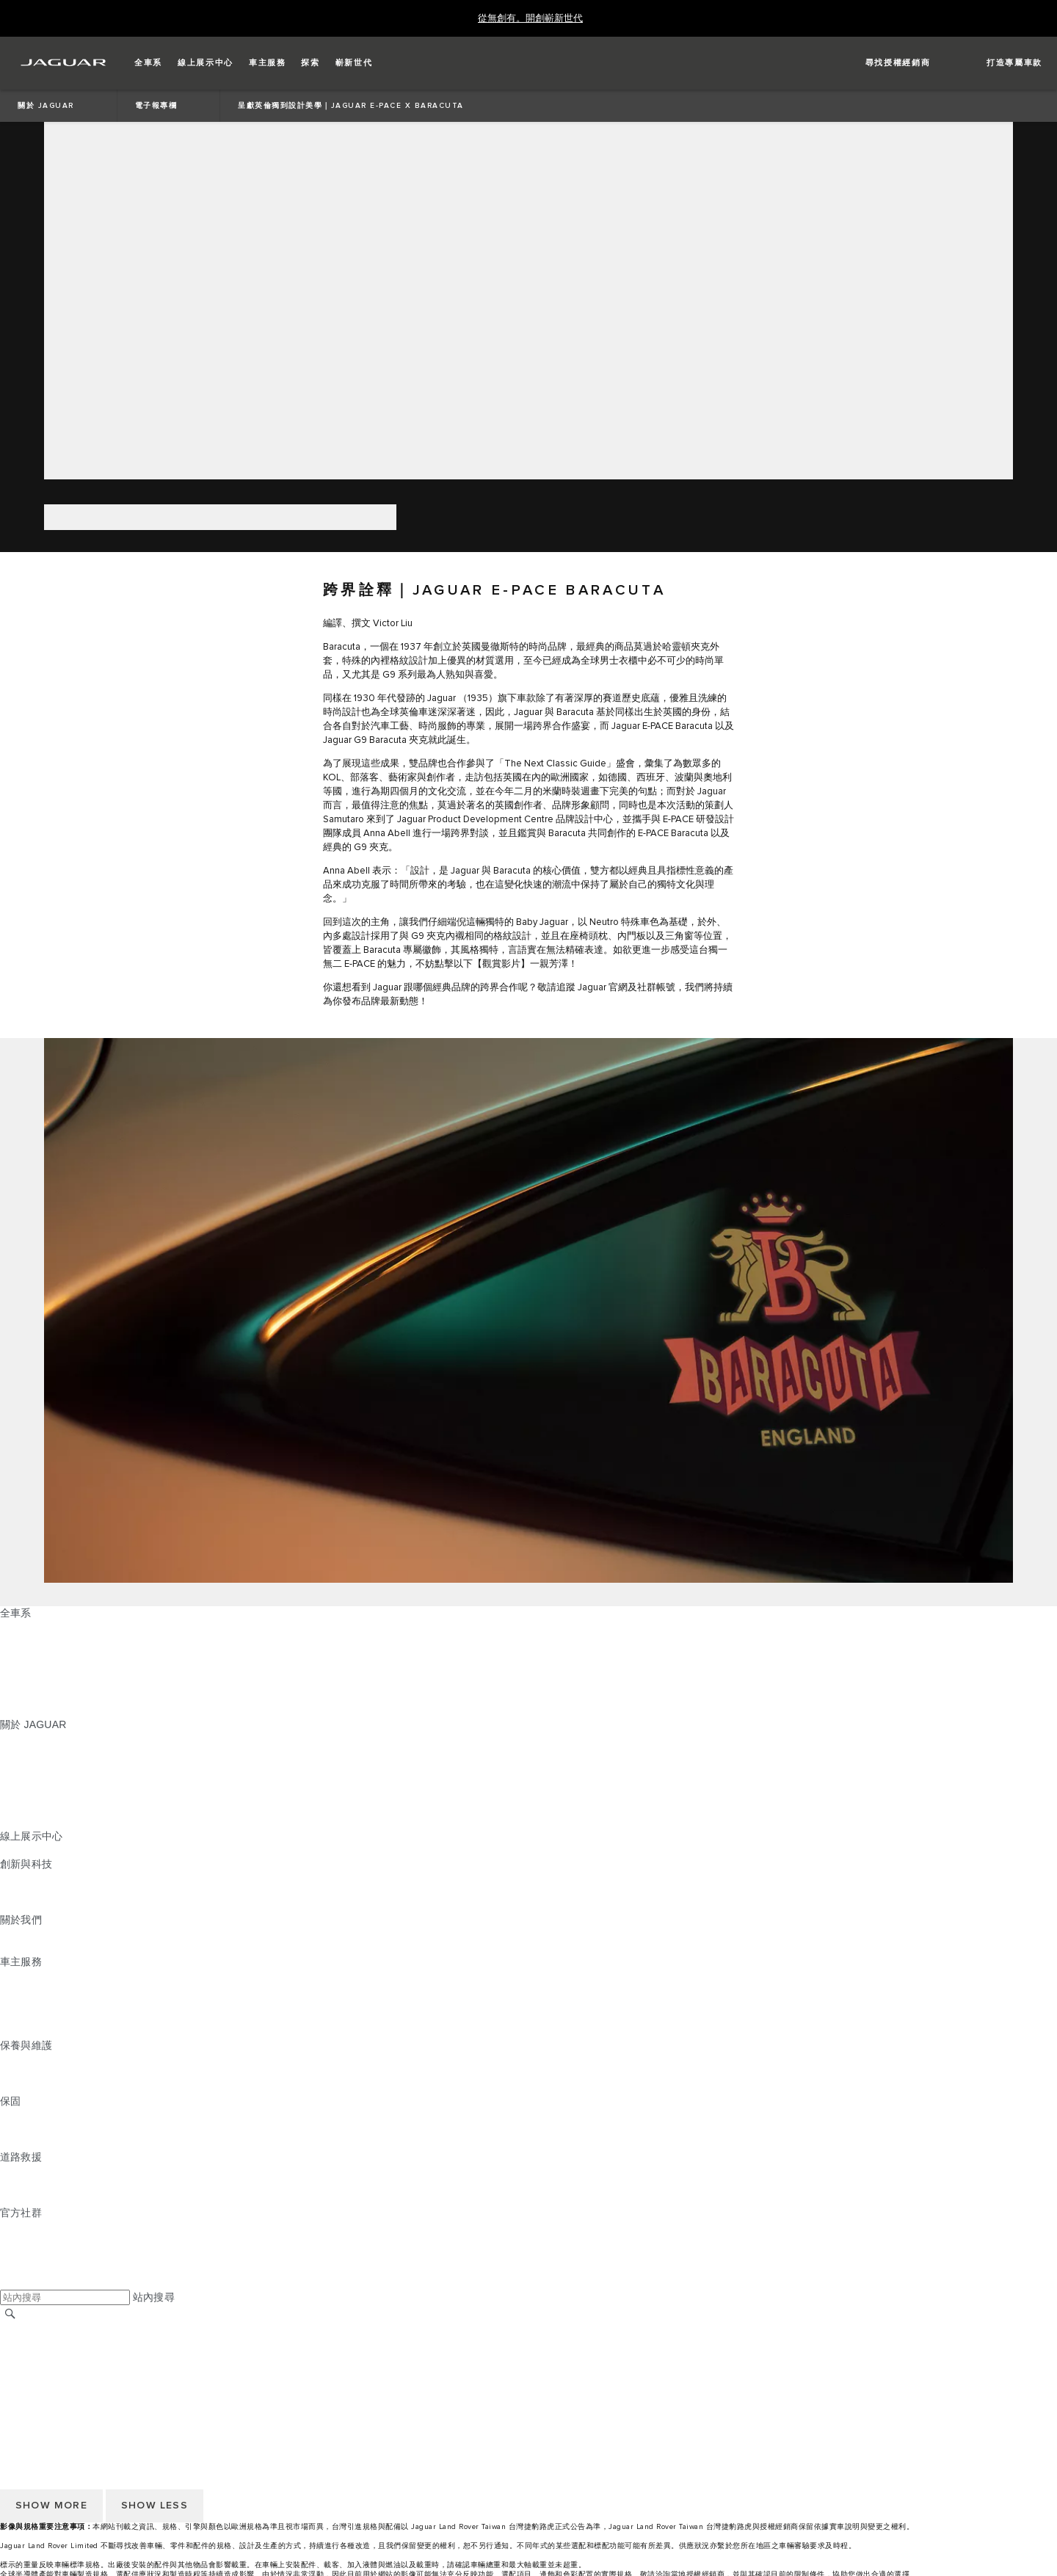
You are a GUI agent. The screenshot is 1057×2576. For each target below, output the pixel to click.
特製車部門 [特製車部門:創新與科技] (26, 1906)
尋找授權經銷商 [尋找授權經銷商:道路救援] (36, 2199)
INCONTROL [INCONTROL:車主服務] (31, 1989)
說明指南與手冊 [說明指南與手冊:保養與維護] (36, 2073)
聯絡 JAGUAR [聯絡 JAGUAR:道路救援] (33, 2185)
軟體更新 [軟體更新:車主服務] (21, 2017)
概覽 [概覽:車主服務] (10, 1975)
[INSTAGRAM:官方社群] (36, 2226)
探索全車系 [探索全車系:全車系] (26, 1696)
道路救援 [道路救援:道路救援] (21, 2171)
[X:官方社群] (10, 2282)
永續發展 (21, 1947)
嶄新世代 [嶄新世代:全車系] (21, 1710)
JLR (9, 1934)
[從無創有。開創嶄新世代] (530, 18)
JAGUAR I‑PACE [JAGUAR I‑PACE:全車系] (40, 1655)
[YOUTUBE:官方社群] (31, 2254)
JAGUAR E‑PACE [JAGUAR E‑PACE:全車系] (42, 1641)
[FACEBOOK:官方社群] (35, 2268)
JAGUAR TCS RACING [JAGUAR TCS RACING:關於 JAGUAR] (55, 1780)
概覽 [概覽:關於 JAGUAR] (10, 1738)
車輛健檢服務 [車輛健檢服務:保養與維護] (31, 2087)
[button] (148, 63)
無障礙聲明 (26, 2398)
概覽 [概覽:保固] (10, 2115)
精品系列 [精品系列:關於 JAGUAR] (21, 1794)
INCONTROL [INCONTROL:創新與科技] (31, 1878)
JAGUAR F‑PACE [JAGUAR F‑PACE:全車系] (42, 1627)
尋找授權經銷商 (36, 2342)
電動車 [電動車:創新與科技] (16, 1892)
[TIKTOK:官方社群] (24, 2240)
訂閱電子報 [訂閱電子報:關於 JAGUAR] (26, 1808)
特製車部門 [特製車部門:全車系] (26, 1682)
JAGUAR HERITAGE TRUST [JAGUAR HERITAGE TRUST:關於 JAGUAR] (68, 1822)
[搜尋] (10, 2313)
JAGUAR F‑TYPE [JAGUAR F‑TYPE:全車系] (41, 1669)
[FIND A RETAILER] (884, 63)
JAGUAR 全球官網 (43, 2328)
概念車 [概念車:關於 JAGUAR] (16, 1766)
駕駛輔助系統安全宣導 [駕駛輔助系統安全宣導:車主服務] (52, 2031)
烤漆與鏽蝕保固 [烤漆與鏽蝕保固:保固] (36, 2143)
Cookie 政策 (28, 2370)
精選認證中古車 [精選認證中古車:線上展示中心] (36, 1850)
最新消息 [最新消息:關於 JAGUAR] (21, 1752)
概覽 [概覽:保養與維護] (10, 2059)
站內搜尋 (154, 2297)
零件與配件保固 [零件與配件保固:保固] (36, 2129)
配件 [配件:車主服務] (10, 2003)
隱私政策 (21, 2384)
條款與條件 (26, 2356)
